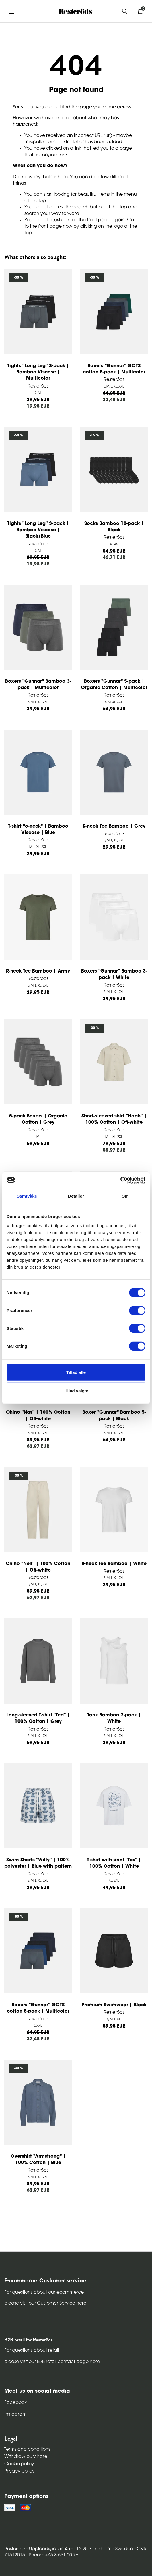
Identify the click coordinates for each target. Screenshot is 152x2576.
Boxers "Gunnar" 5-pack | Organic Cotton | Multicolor (114, 684)
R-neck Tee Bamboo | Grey (114, 826)
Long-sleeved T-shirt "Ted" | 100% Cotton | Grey (38, 1718)
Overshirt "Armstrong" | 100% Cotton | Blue (38, 2159)
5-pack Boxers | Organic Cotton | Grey (38, 1119)
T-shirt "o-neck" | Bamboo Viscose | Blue (38, 829)
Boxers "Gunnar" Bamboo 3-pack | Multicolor (38, 684)
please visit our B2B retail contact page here (52, 2362)
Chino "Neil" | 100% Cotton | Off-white (38, 1567)
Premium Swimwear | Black (114, 2005)
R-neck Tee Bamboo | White (114, 1564)
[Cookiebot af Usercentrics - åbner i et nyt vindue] (120, 1180)
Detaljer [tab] (76, 1196)
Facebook (15, 2402)
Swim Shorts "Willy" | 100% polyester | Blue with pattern (38, 1863)
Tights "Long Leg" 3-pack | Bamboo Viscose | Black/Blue (38, 530)
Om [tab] (125, 1196)
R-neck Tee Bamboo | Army (38, 971)
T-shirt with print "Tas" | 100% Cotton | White (114, 1863)
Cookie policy (19, 2464)
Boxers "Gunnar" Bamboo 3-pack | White (114, 974)
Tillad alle (76, 1371)
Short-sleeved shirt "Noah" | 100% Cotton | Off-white (114, 1119)
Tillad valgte (76, 1390)
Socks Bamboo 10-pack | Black (114, 526)
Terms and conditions (27, 2449)
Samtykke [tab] (27, 1196)
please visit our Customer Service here (45, 2303)
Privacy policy (19, 2471)
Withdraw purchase (25, 2456)
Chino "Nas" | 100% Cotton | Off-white (38, 1415)
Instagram (15, 2414)
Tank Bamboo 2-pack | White (114, 1718)
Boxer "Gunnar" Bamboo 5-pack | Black (114, 1415)
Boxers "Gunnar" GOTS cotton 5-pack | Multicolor (114, 369)
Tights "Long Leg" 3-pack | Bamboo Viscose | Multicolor (38, 372)
